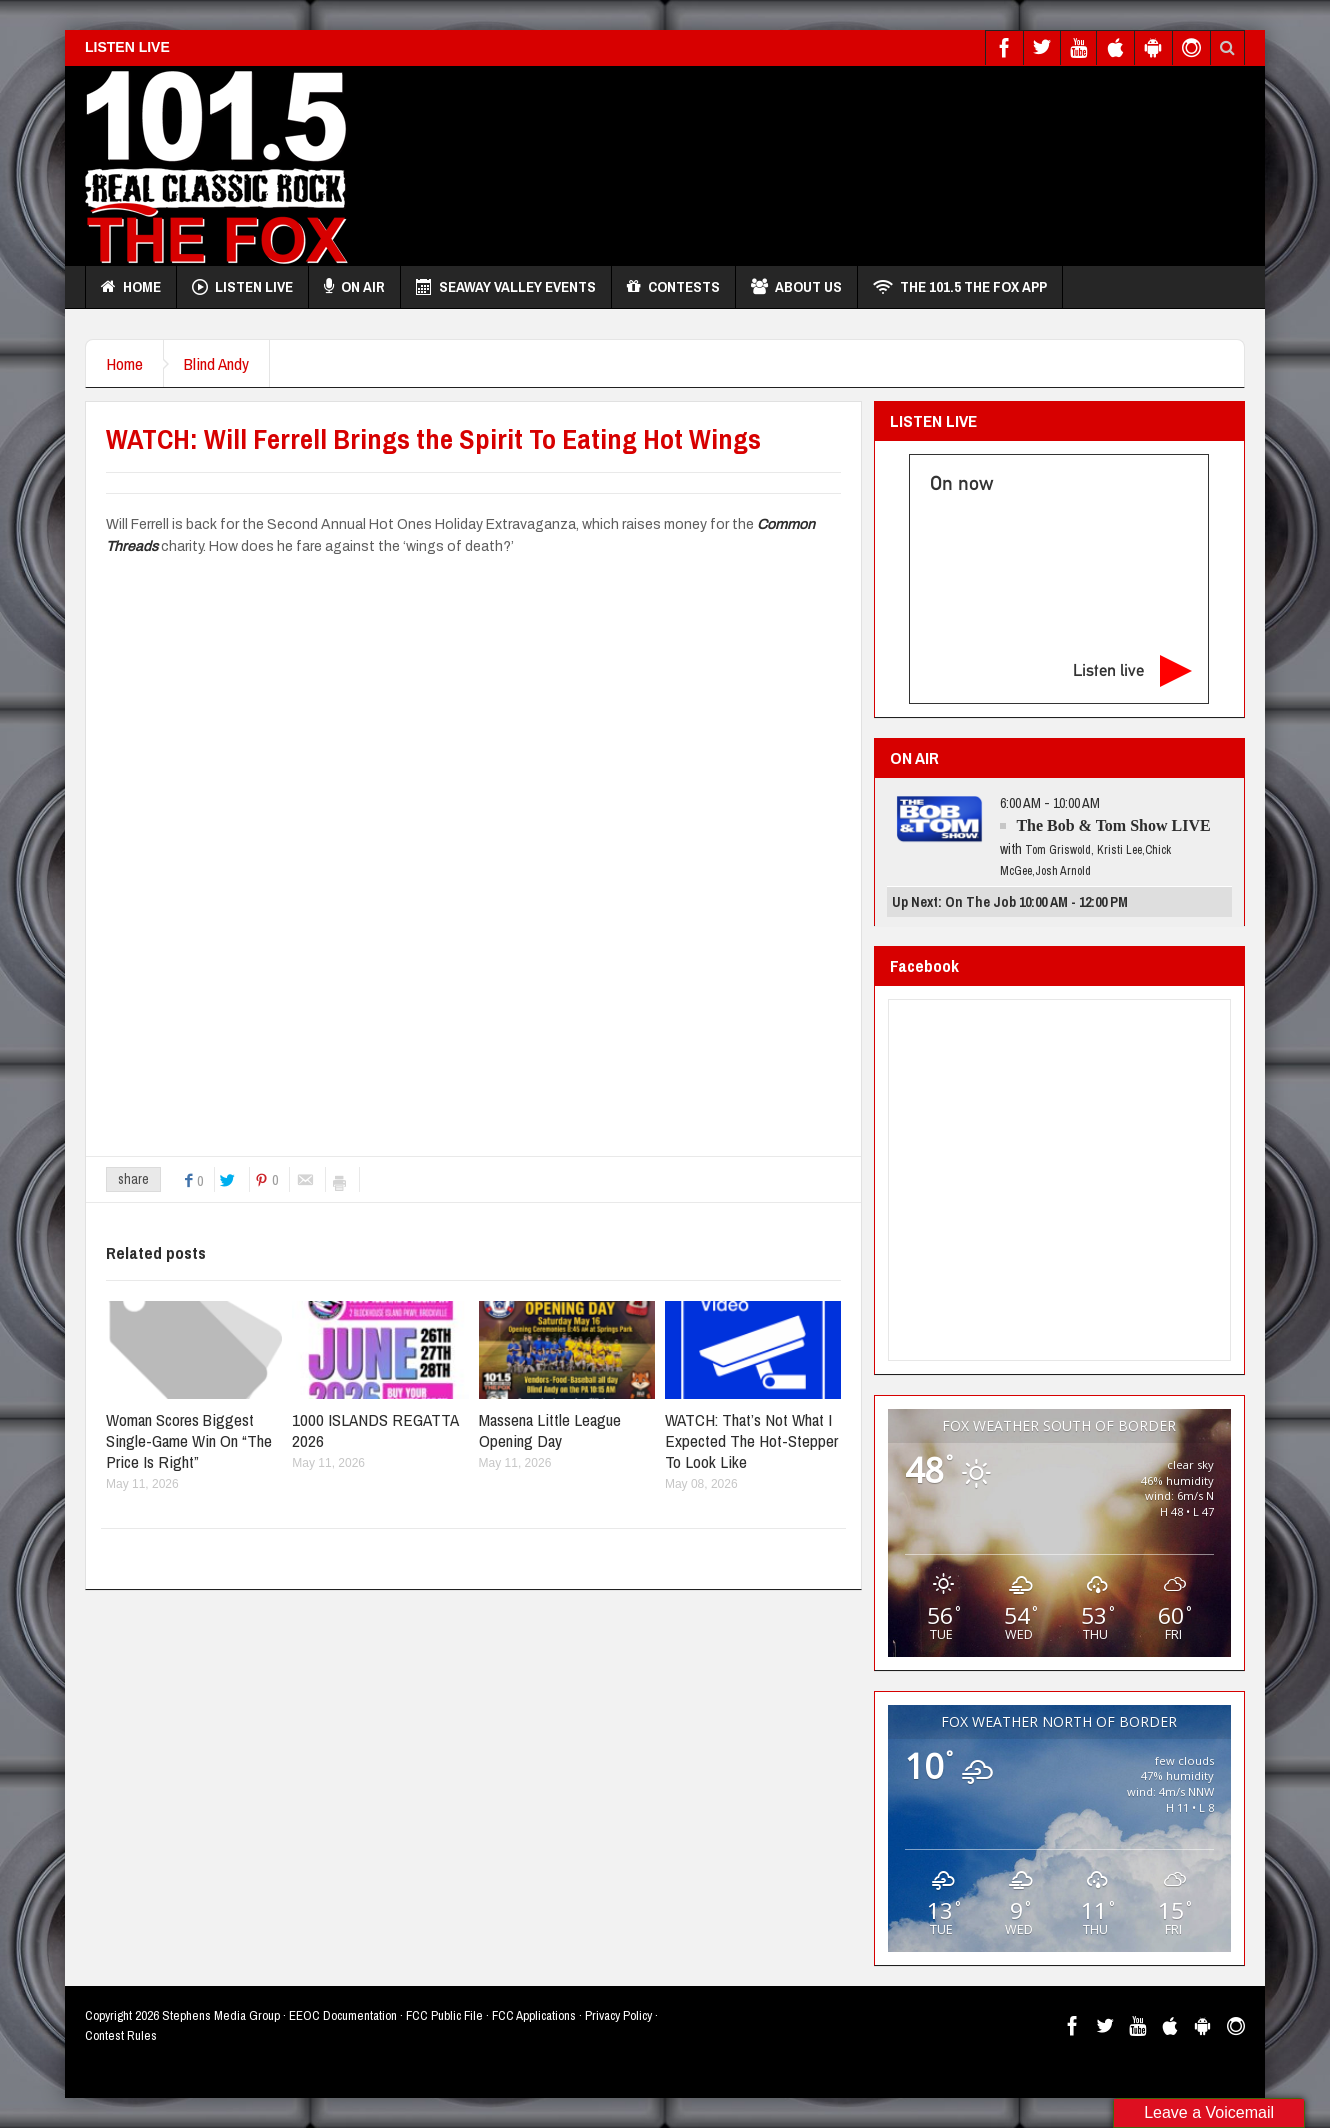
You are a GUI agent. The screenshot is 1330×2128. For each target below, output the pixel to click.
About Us (796, 287)
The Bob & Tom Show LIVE (1113, 825)
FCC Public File (444, 2015)
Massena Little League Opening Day (550, 1430)
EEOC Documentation (343, 2015)
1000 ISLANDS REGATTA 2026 (375, 1430)
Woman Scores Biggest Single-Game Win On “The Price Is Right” (189, 1440)
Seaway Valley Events (506, 287)
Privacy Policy (618, 2015)
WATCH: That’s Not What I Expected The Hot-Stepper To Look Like (751, 1440)
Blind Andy (216, 363)
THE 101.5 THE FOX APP (960, 287)
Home (131, 287)
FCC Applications (534, 2015)
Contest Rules (121, 2035)
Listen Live (242, 287)
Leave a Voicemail (1209, 2112)
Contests (673, 287)
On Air (354, 287)
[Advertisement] (881, 161)
